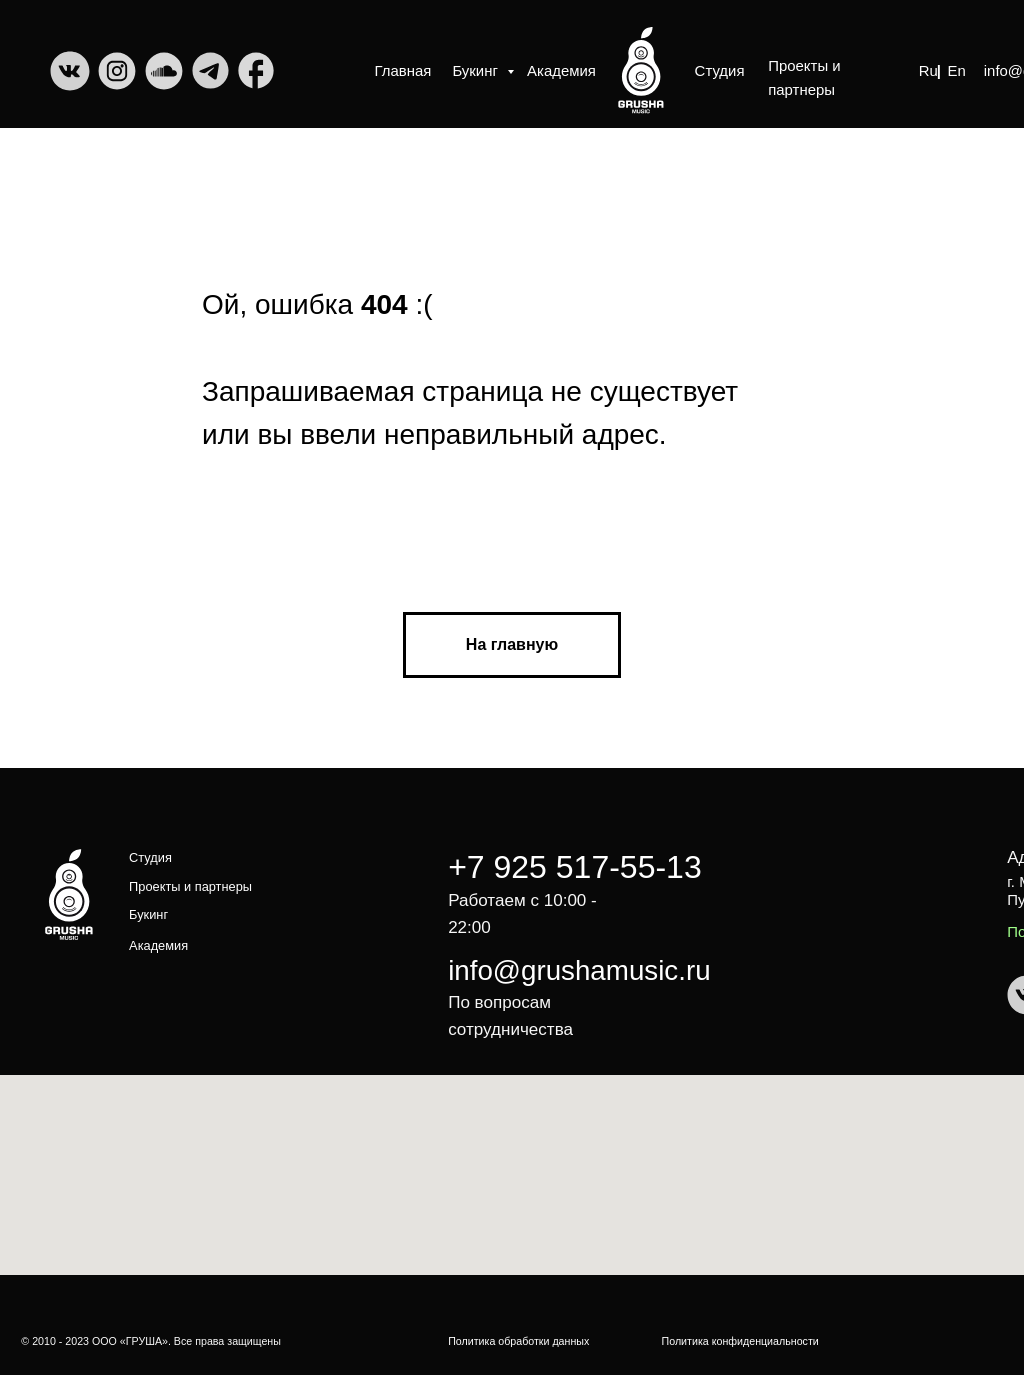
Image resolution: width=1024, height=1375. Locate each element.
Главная (403, 70)
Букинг (477, 70)
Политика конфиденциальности (740, 1341)
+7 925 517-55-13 (575, 867)
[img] (641, 70)
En (956, 70)
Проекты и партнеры (804, 77)
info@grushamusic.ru (579, 970)
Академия (561, 70)
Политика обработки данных (518, 1341)
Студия (720, 70)
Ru (928, 70)
